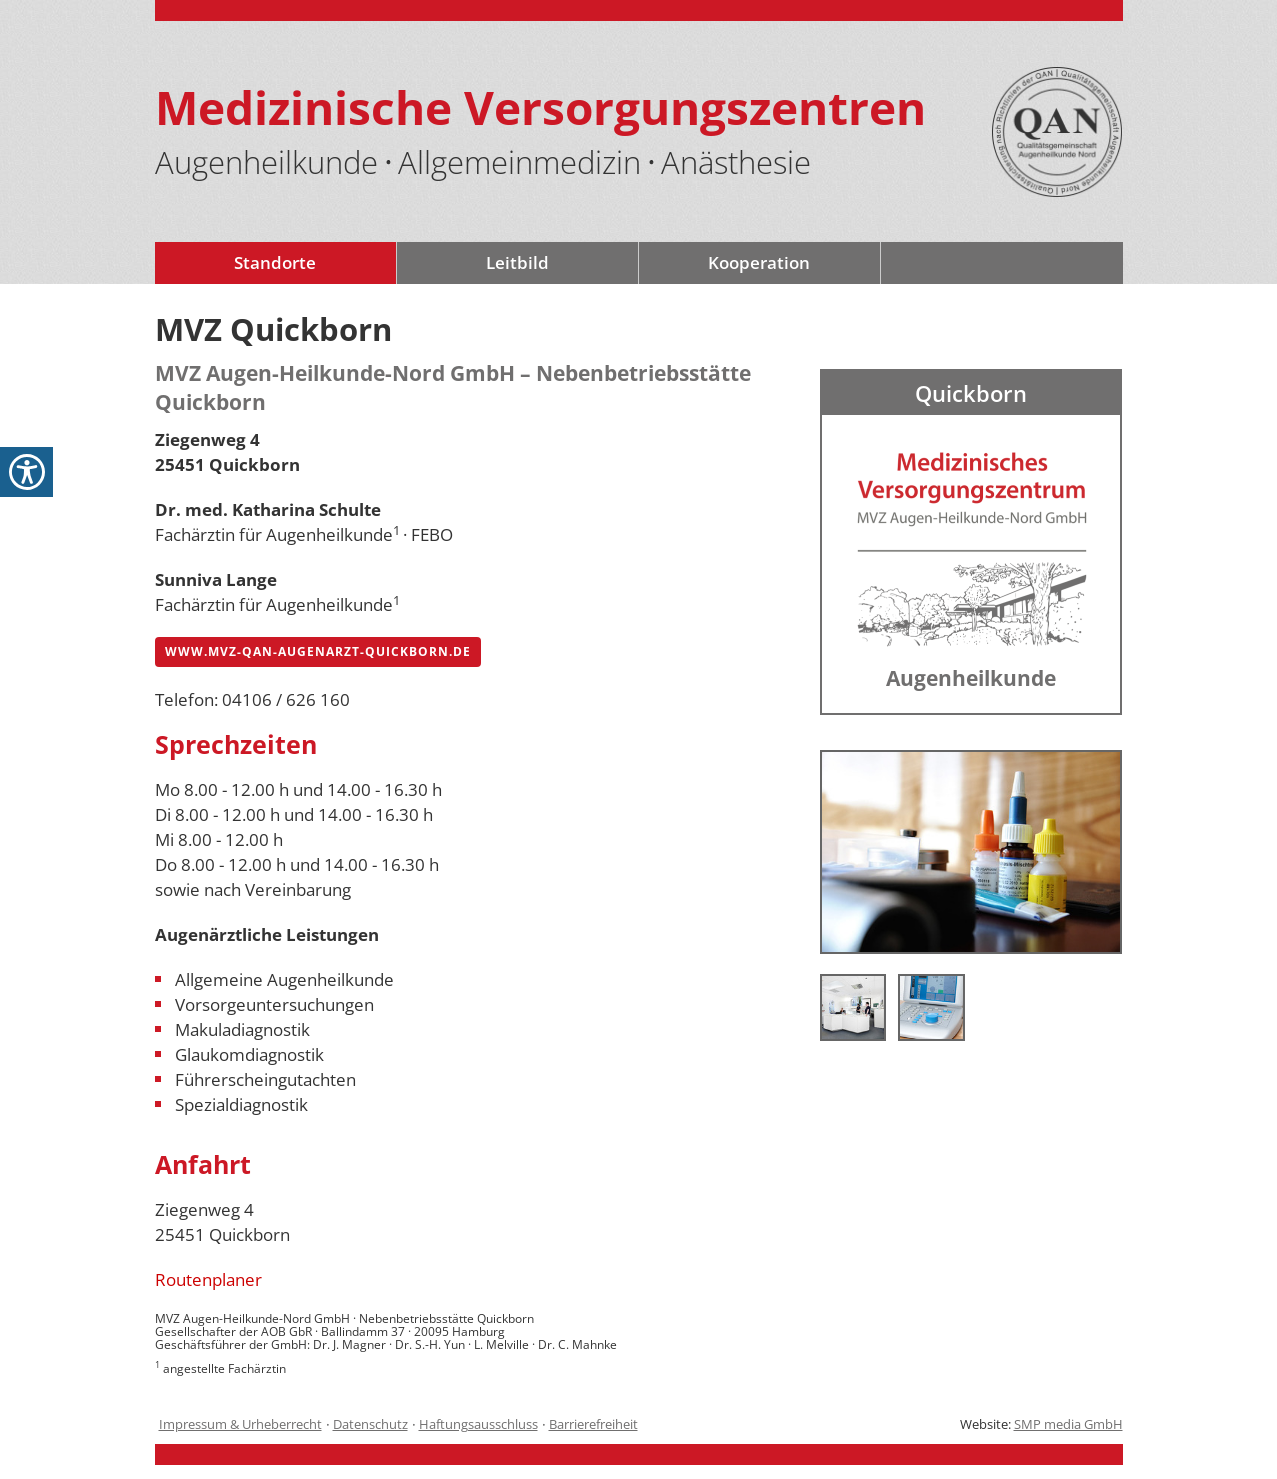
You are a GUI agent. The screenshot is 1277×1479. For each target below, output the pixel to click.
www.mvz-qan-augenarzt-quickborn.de (318, 651)
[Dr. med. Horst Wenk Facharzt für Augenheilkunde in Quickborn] (971, 850)
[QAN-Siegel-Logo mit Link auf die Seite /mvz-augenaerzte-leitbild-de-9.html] (1057, 132)
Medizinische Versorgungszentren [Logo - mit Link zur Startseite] (540, 107)
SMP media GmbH (1068, 1424)
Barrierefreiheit (593, 1424)
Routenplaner (208, 1279)
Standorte (275, 262)
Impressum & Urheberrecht (240, 1424)
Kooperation (759, 262)
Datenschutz (370, 1424)
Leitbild (517, 262)
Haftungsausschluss (478, 1424)
